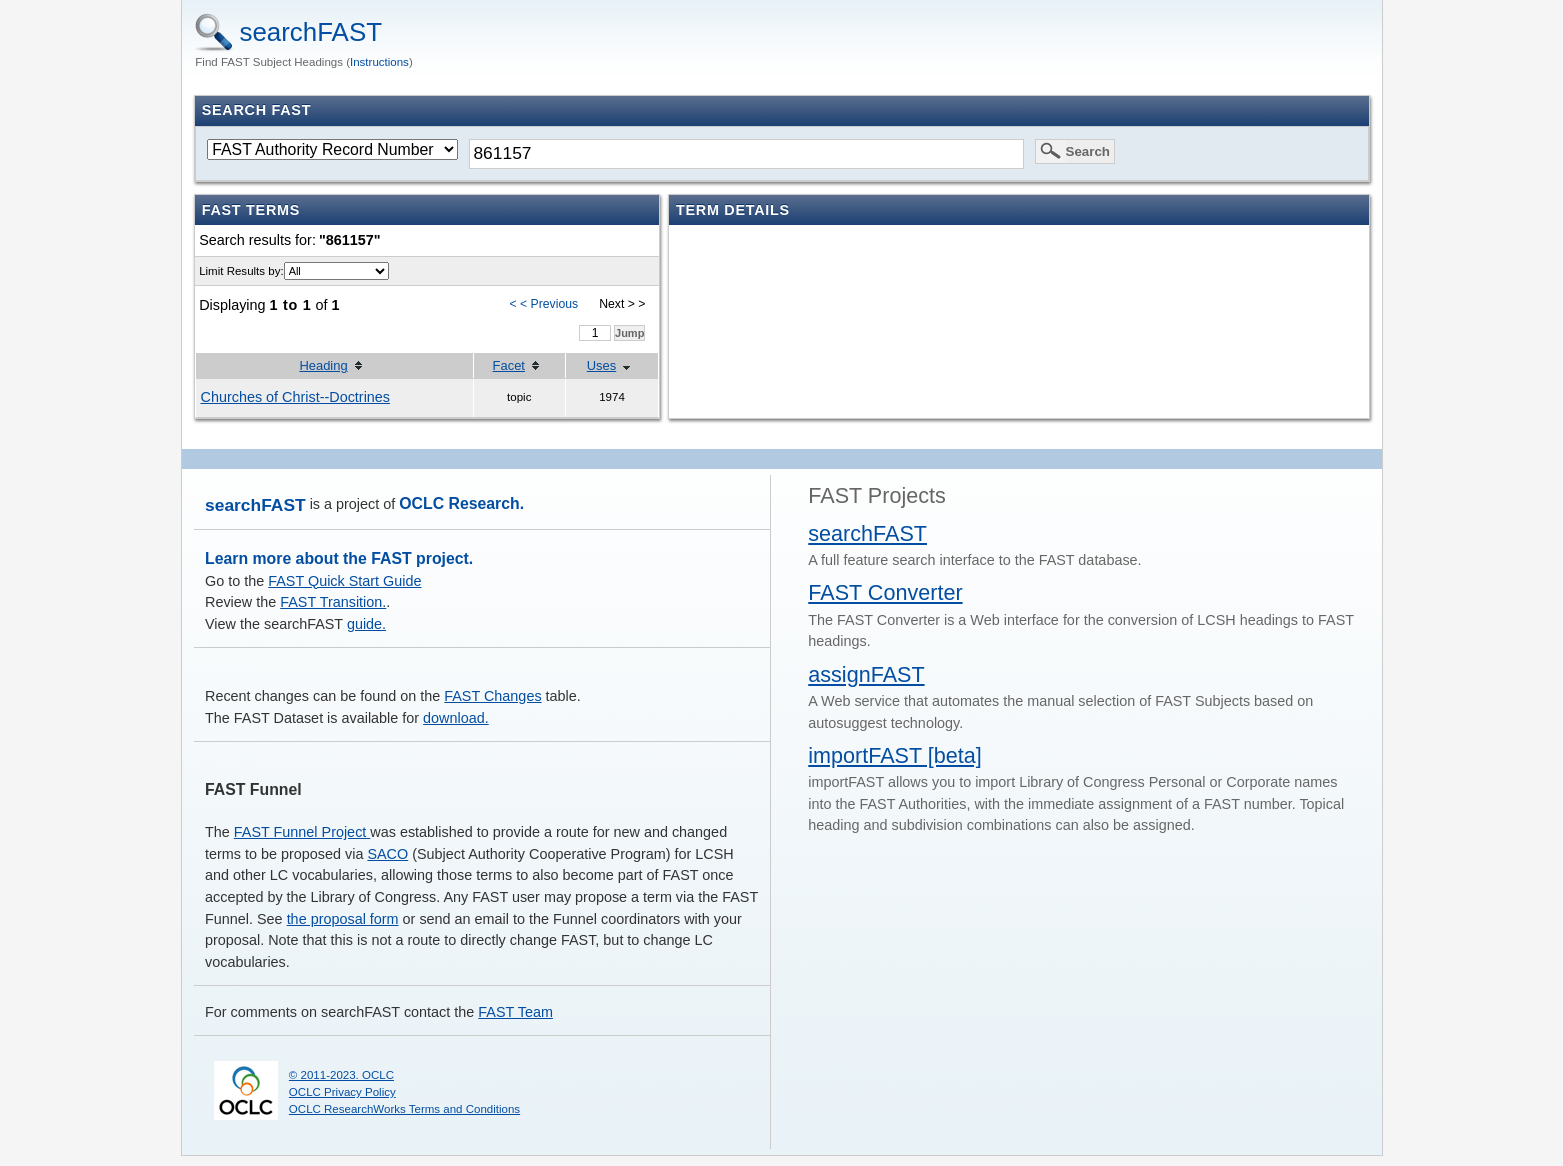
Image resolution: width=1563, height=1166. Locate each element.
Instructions (379, 62)
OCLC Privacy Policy (342, 1092)
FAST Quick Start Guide (344, 581)
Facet (509, 365)
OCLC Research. (461, 503)
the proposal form (343, 919)
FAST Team (515, 1012)
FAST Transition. (333, 602)
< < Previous (543, 304)
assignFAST (866, 674)
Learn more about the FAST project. (339, 558)
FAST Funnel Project (302, 832)
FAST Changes (492, 696)
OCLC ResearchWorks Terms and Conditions (404, 1109)
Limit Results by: (241, 271)
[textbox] (746, 154)
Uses (602, 365)
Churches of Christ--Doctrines (296, 397)
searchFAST (310, 32)
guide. (366, 624)
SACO (387, 854)
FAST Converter (885, 592)
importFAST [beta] (895, 755)
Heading (323, 365)
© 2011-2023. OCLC (341, 1075)
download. (456, 718)
